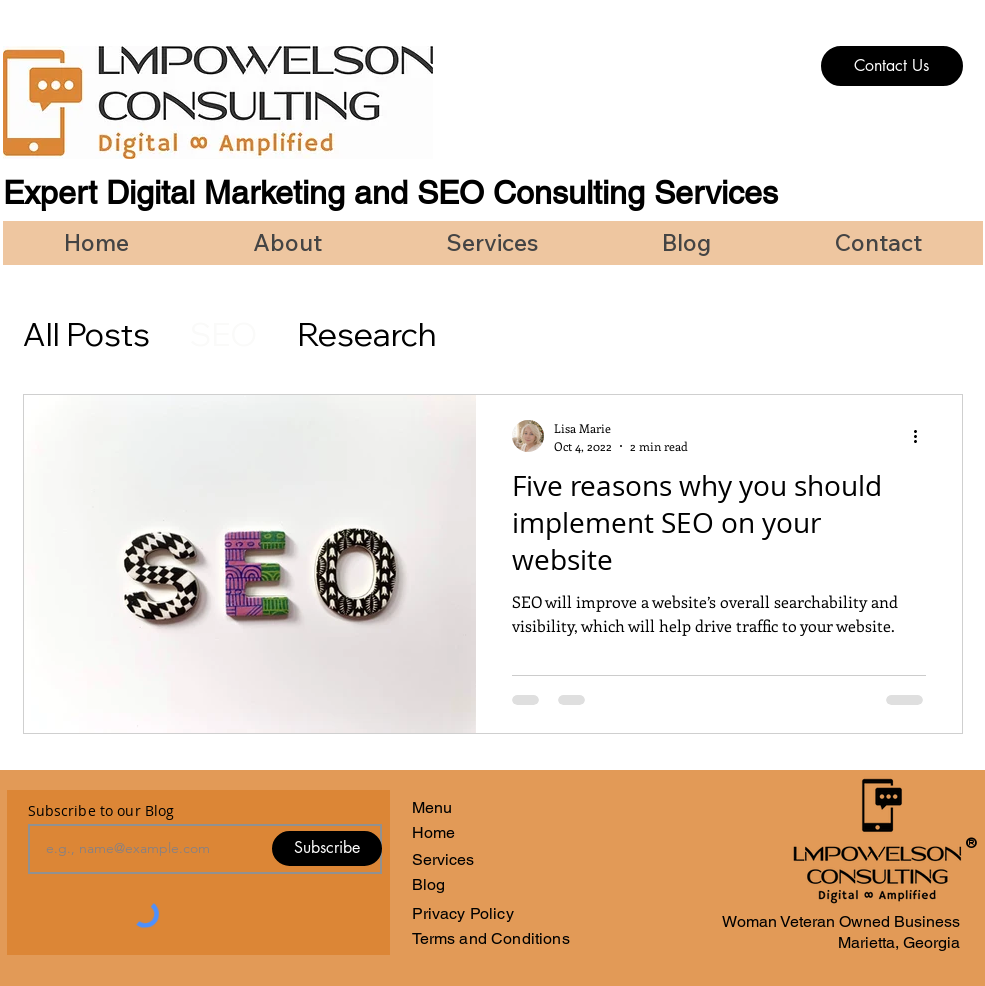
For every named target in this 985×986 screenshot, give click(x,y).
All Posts (86, 334)
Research (367, 334)
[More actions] (923, 436)
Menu (432, 807)
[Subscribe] (327, 848)
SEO (223, 334)
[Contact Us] (892, 66)
